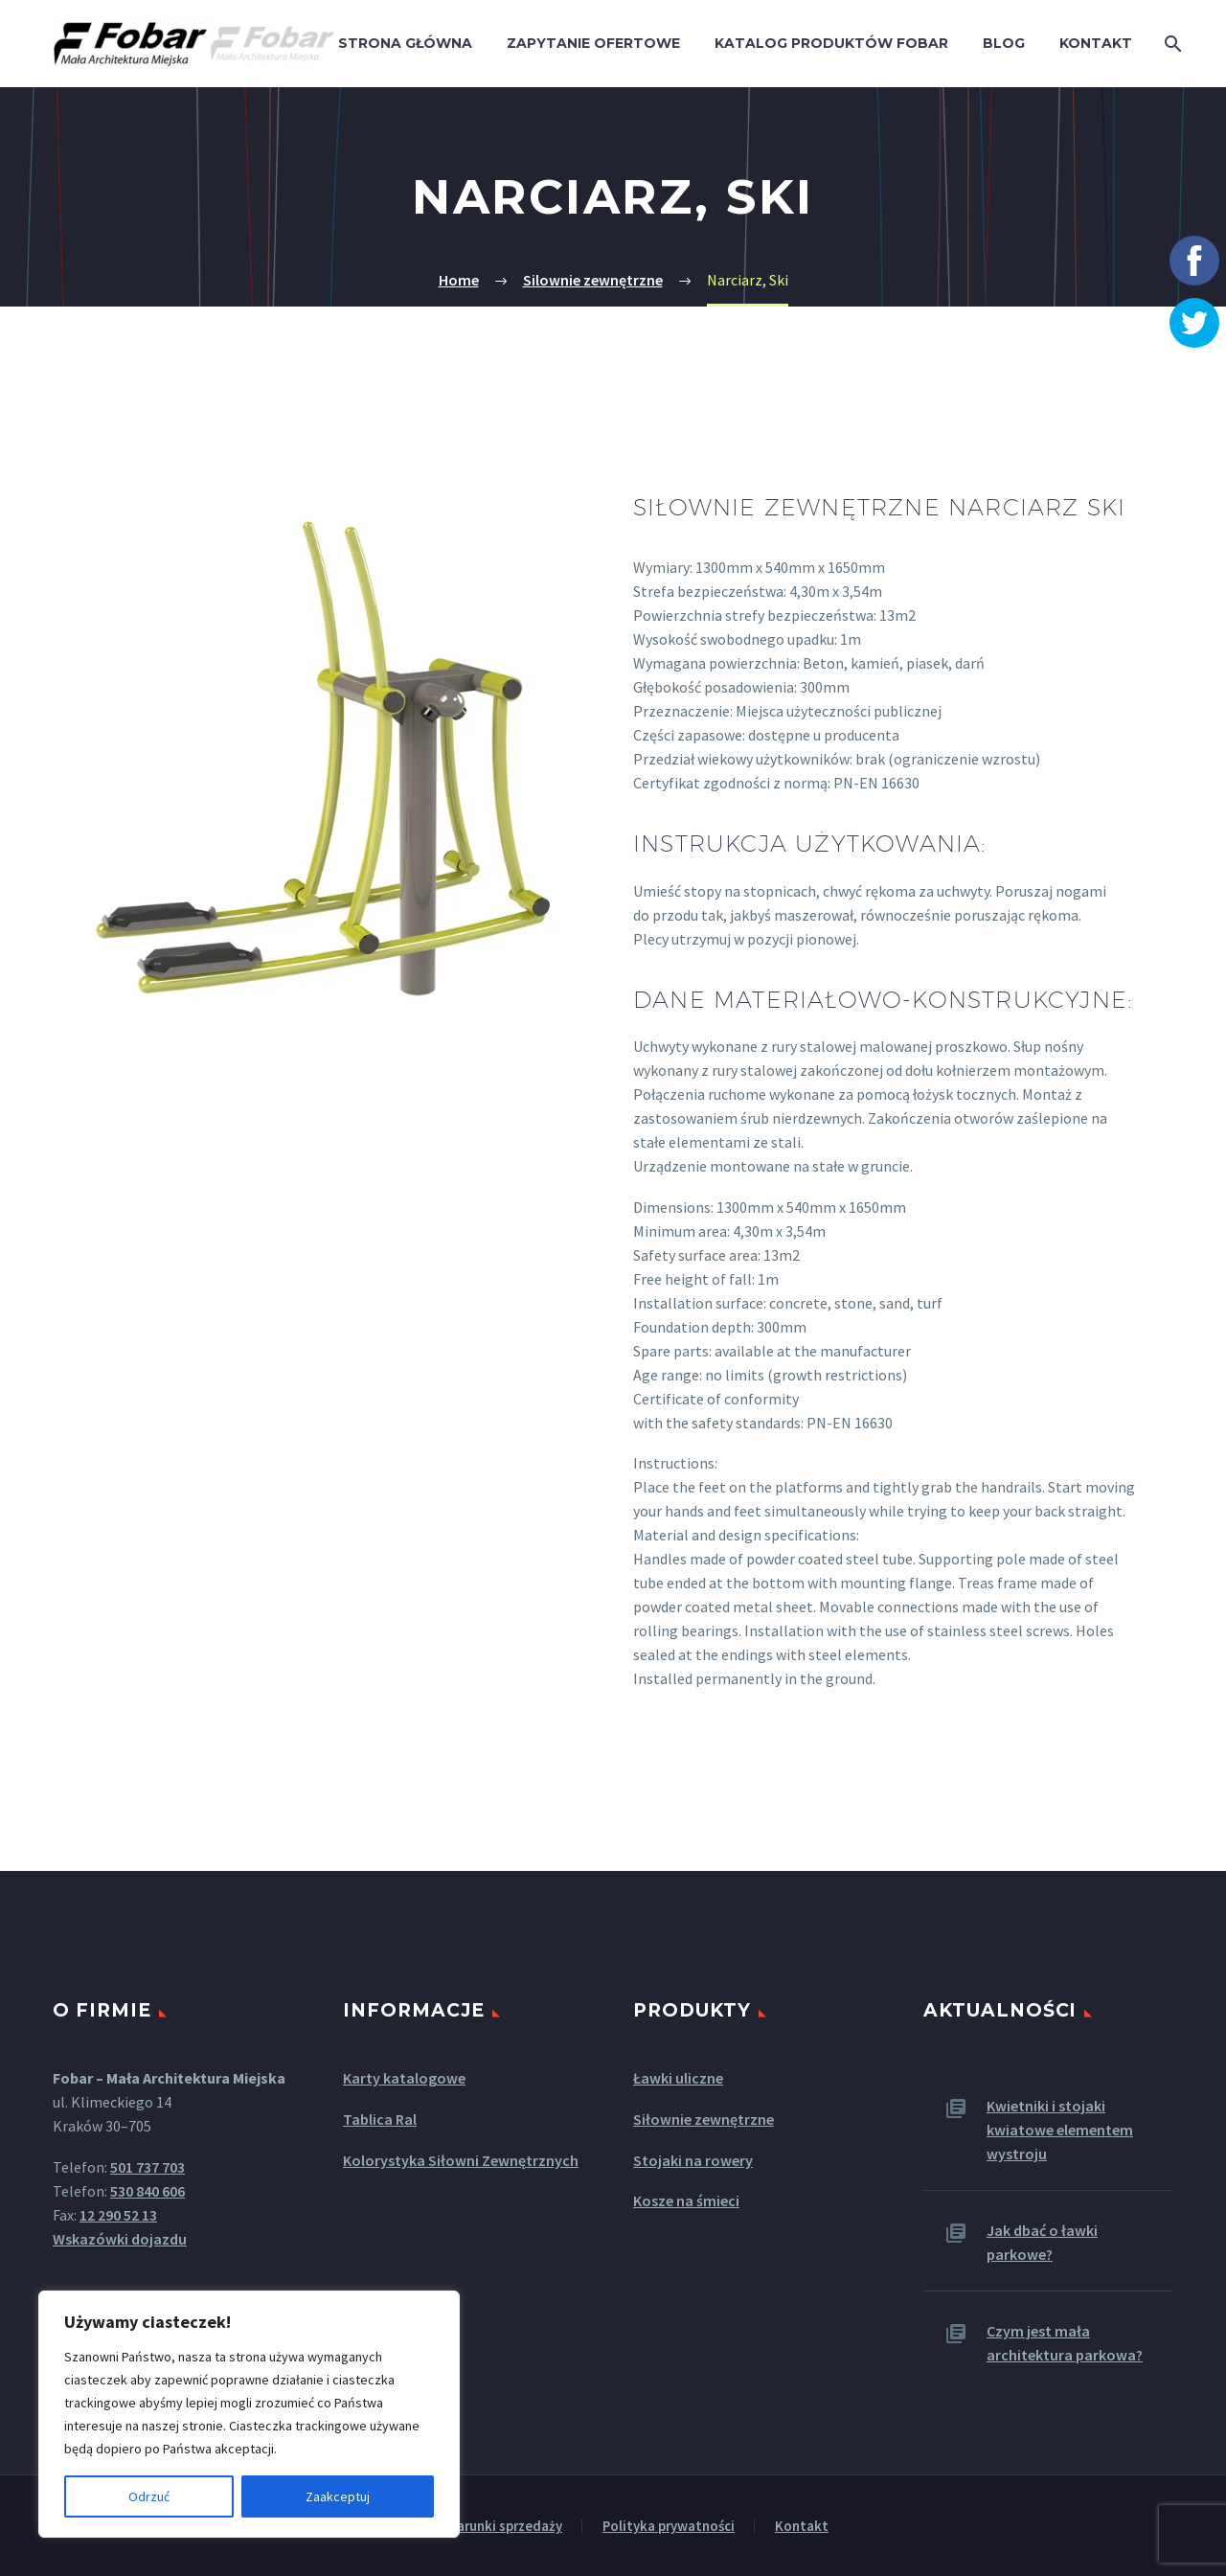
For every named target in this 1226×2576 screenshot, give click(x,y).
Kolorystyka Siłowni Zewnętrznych (461, 2160)
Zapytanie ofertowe (593, 43)
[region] (249, 2414)
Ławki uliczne (678, 2077)
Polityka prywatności (668, 2526)
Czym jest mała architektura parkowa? (1065, 2342)
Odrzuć (149, 2496)
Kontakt (1095, 43)
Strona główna (405, 43)
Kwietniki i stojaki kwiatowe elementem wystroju (1060, 2129)
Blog (1004, 43)
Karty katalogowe (404, 2077)
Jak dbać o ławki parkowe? (1042, 2242)
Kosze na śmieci (686, 2200)
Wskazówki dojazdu (120, 2238)
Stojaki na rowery (693, 2160)
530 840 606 (147, 2190)
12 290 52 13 (118, 2214)
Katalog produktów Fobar (831, 43)
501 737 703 (147, 2167)
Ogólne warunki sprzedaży (479, 2526)
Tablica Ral (380, 2119)
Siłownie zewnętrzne (703, 2119)
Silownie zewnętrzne (593, 279)
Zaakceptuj (338, 2496)
